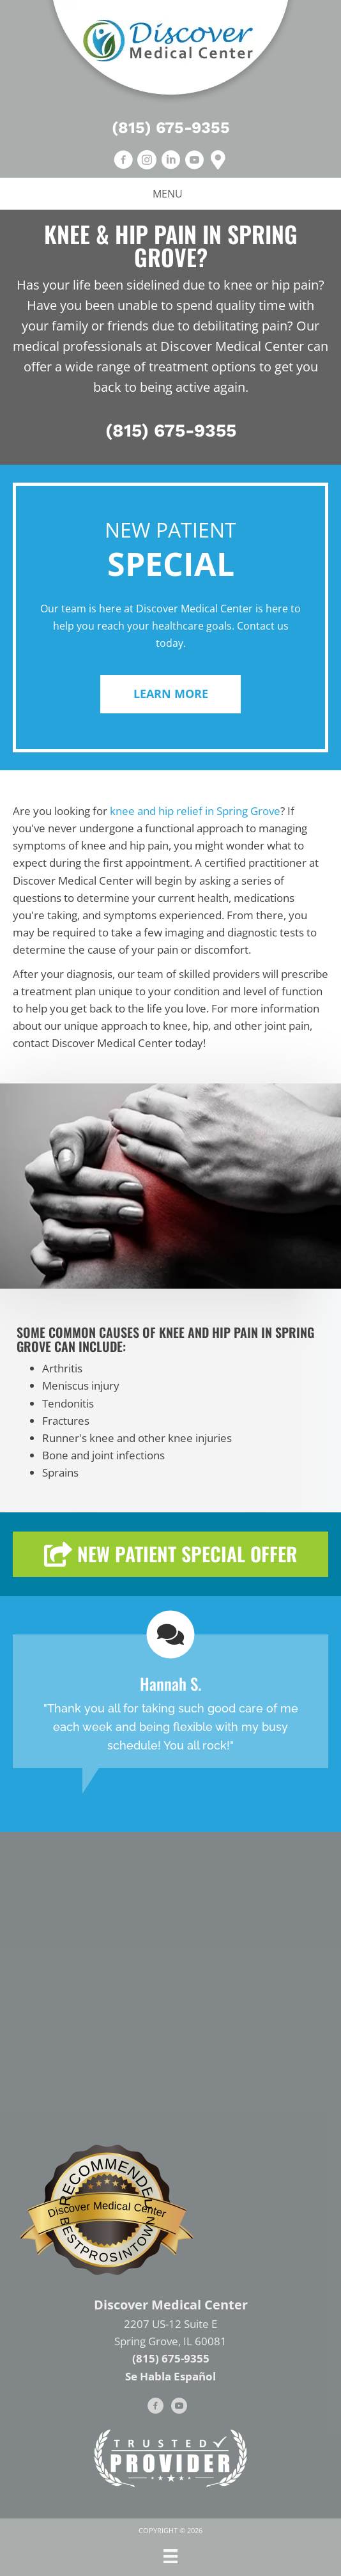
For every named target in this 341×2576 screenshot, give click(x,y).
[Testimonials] (170, 1701)
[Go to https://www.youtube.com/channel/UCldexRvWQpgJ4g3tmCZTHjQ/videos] (194, 161)
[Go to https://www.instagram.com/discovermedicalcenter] (146, 161)
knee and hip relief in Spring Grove (195, 810)
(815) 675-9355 (171, 127)
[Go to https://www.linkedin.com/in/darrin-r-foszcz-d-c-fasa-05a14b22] (170, 161)
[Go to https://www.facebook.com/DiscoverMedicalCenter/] (123, 161)
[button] (170, 694)
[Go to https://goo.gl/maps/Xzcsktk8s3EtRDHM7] (217, 160)
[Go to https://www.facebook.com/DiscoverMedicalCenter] (156, 2407)
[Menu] (170, 2556)
